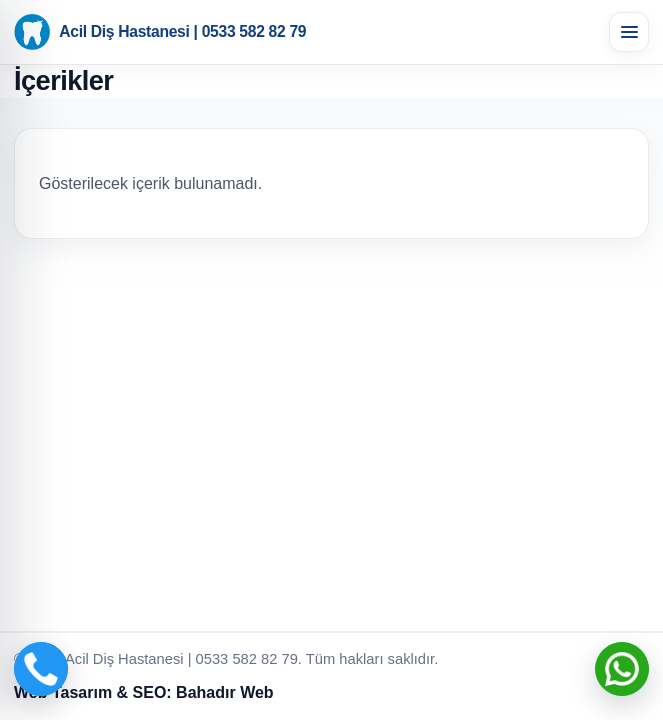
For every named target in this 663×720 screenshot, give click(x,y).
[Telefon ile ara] (41, 669)
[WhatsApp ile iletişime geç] (622, 669)
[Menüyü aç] (629, 32)
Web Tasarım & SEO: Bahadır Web (144, 692)
